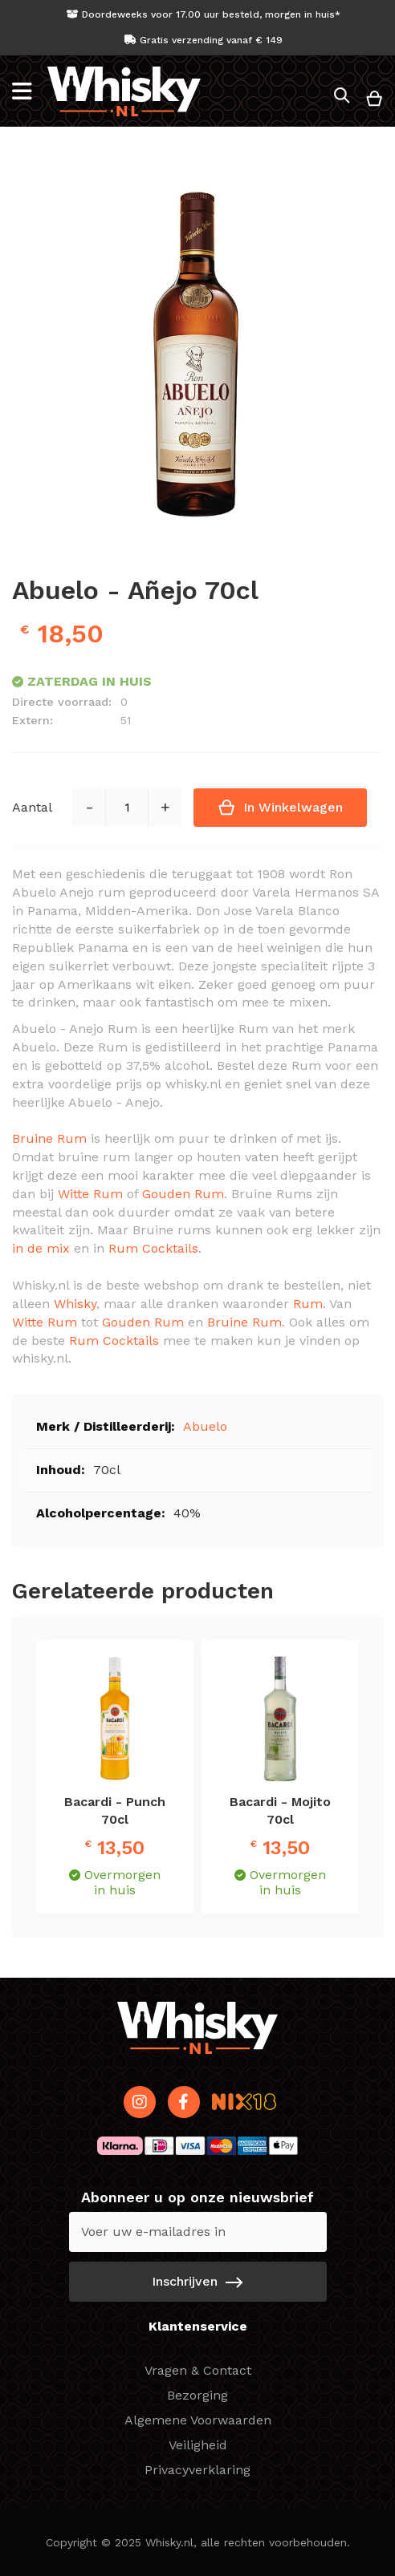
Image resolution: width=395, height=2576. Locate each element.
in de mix (41, 1248)
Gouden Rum (183, 1193)
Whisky (75, 1303)
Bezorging (197, 2395)
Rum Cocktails (153, 1248)
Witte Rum (90, 1193)
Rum (308, 1303)
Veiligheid (198, 2444)
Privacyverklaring (197, 2469)
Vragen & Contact (198, 2370)
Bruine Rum (49, 1138)
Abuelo (205, 1426)
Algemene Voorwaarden (197, 2420)
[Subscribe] (198, 2282)
